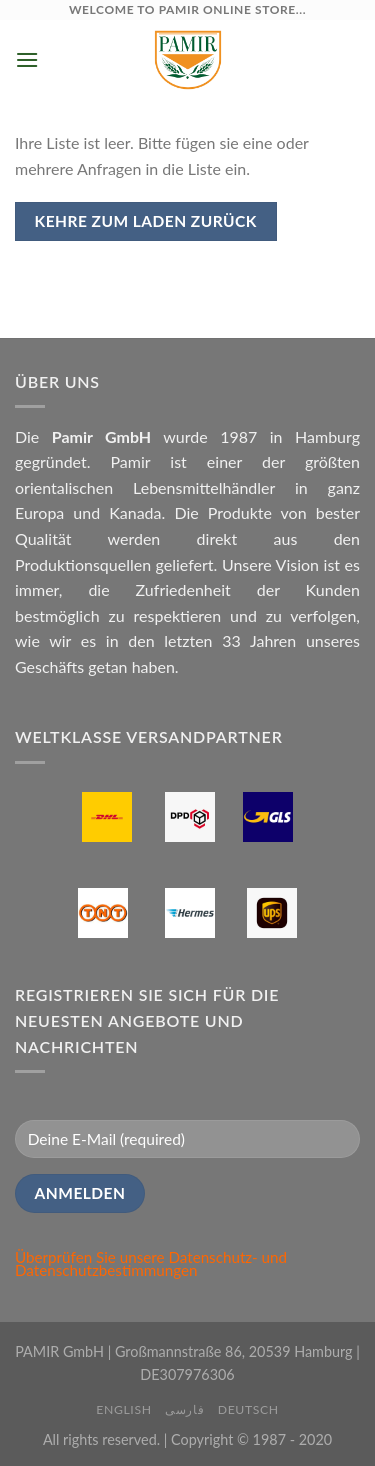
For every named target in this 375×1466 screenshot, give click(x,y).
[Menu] (27, 59)
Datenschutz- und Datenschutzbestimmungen (151, 1264)
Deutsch (248, 1409)
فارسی (184, 1409)
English (123, 1409)
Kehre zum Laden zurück (146, 221)
